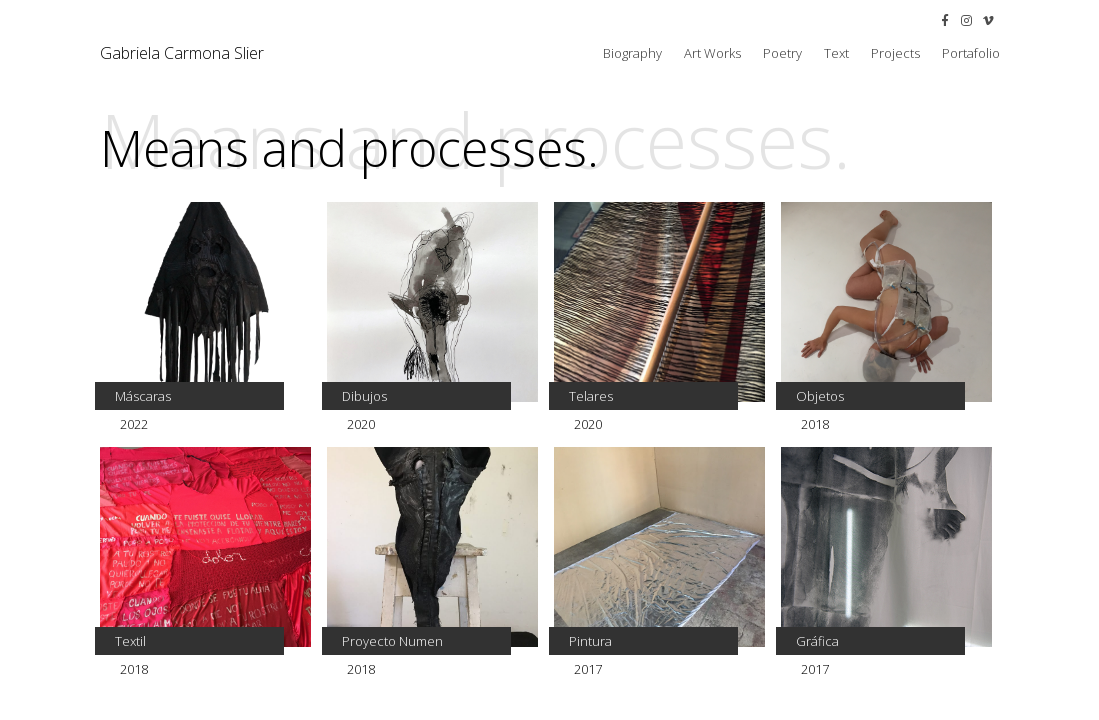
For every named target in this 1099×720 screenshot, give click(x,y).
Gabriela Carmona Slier (182, 53)
